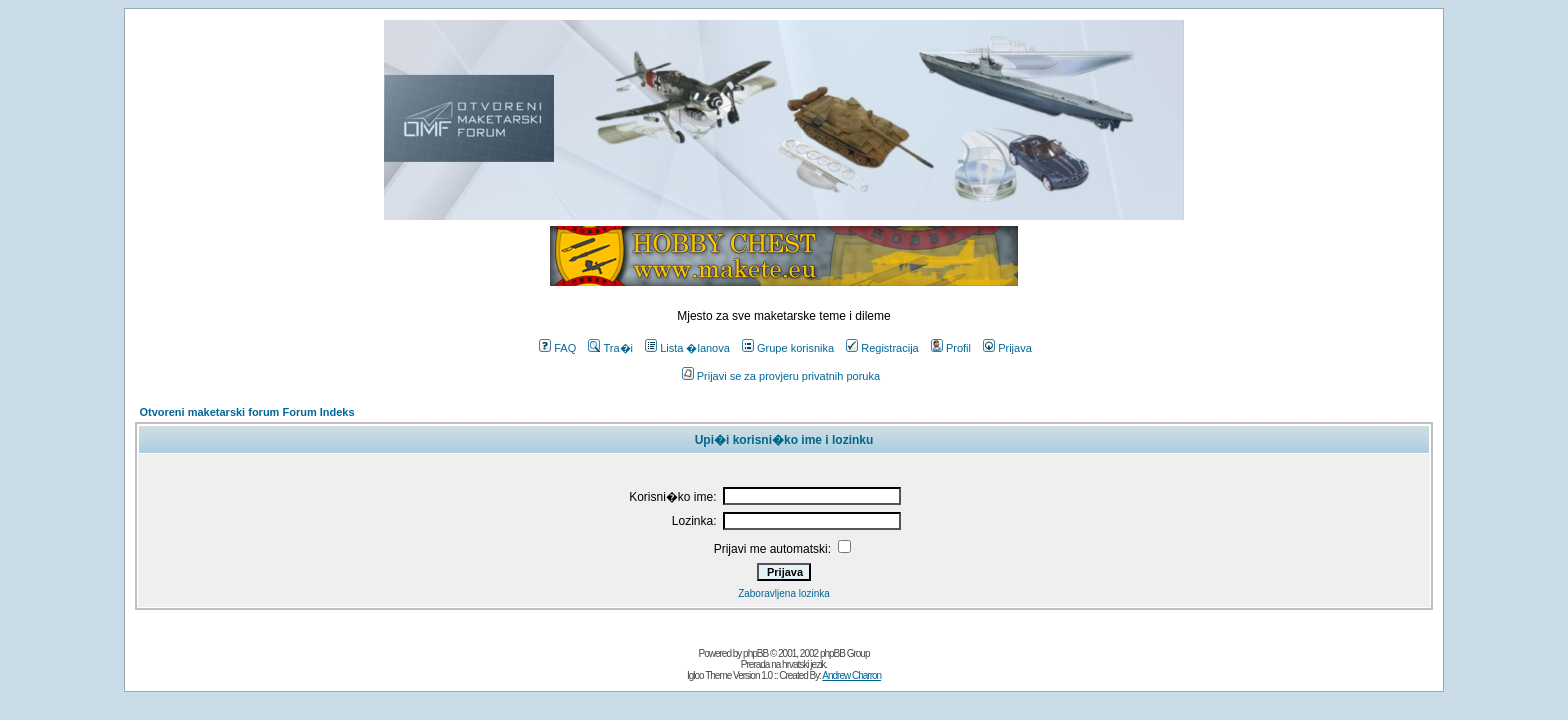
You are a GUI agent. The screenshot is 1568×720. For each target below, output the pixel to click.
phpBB (755, 653)
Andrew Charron (851, 675)
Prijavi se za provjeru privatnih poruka (781, 376)
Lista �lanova (687, 348)
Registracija (882, 348)
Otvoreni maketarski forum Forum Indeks (246, 412)
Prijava (1007, 348)
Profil (951, 348)
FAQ (557, 348)
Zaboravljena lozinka (784, 593)
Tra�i (610, 348)
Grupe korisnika (788, 348)
